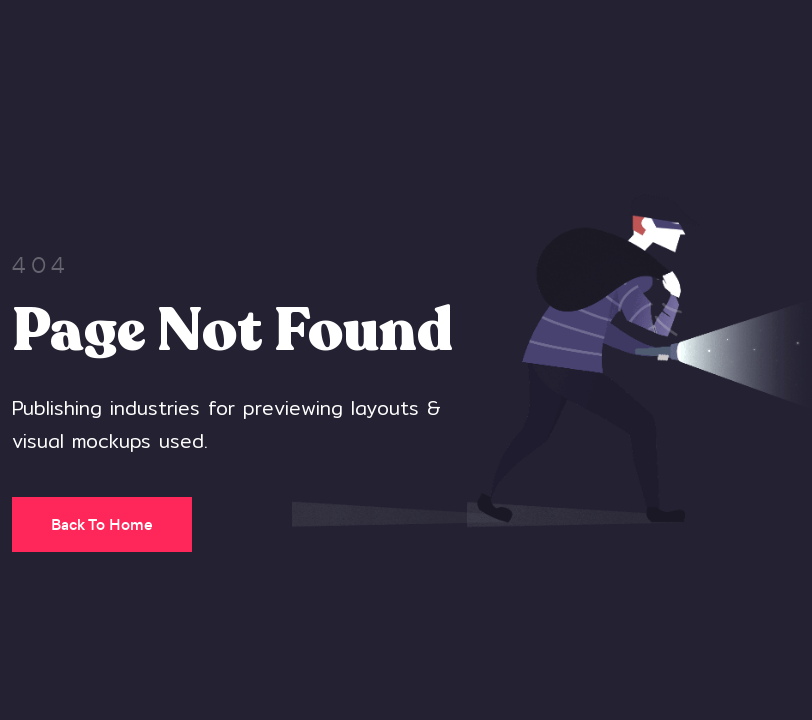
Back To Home (102, 524)
